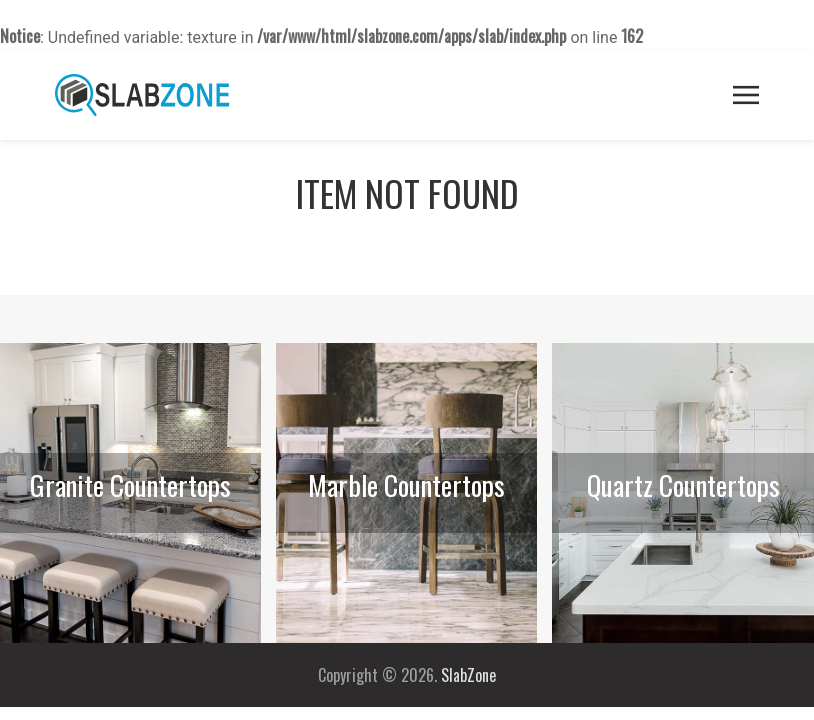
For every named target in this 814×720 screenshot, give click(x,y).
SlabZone (468, 675)
